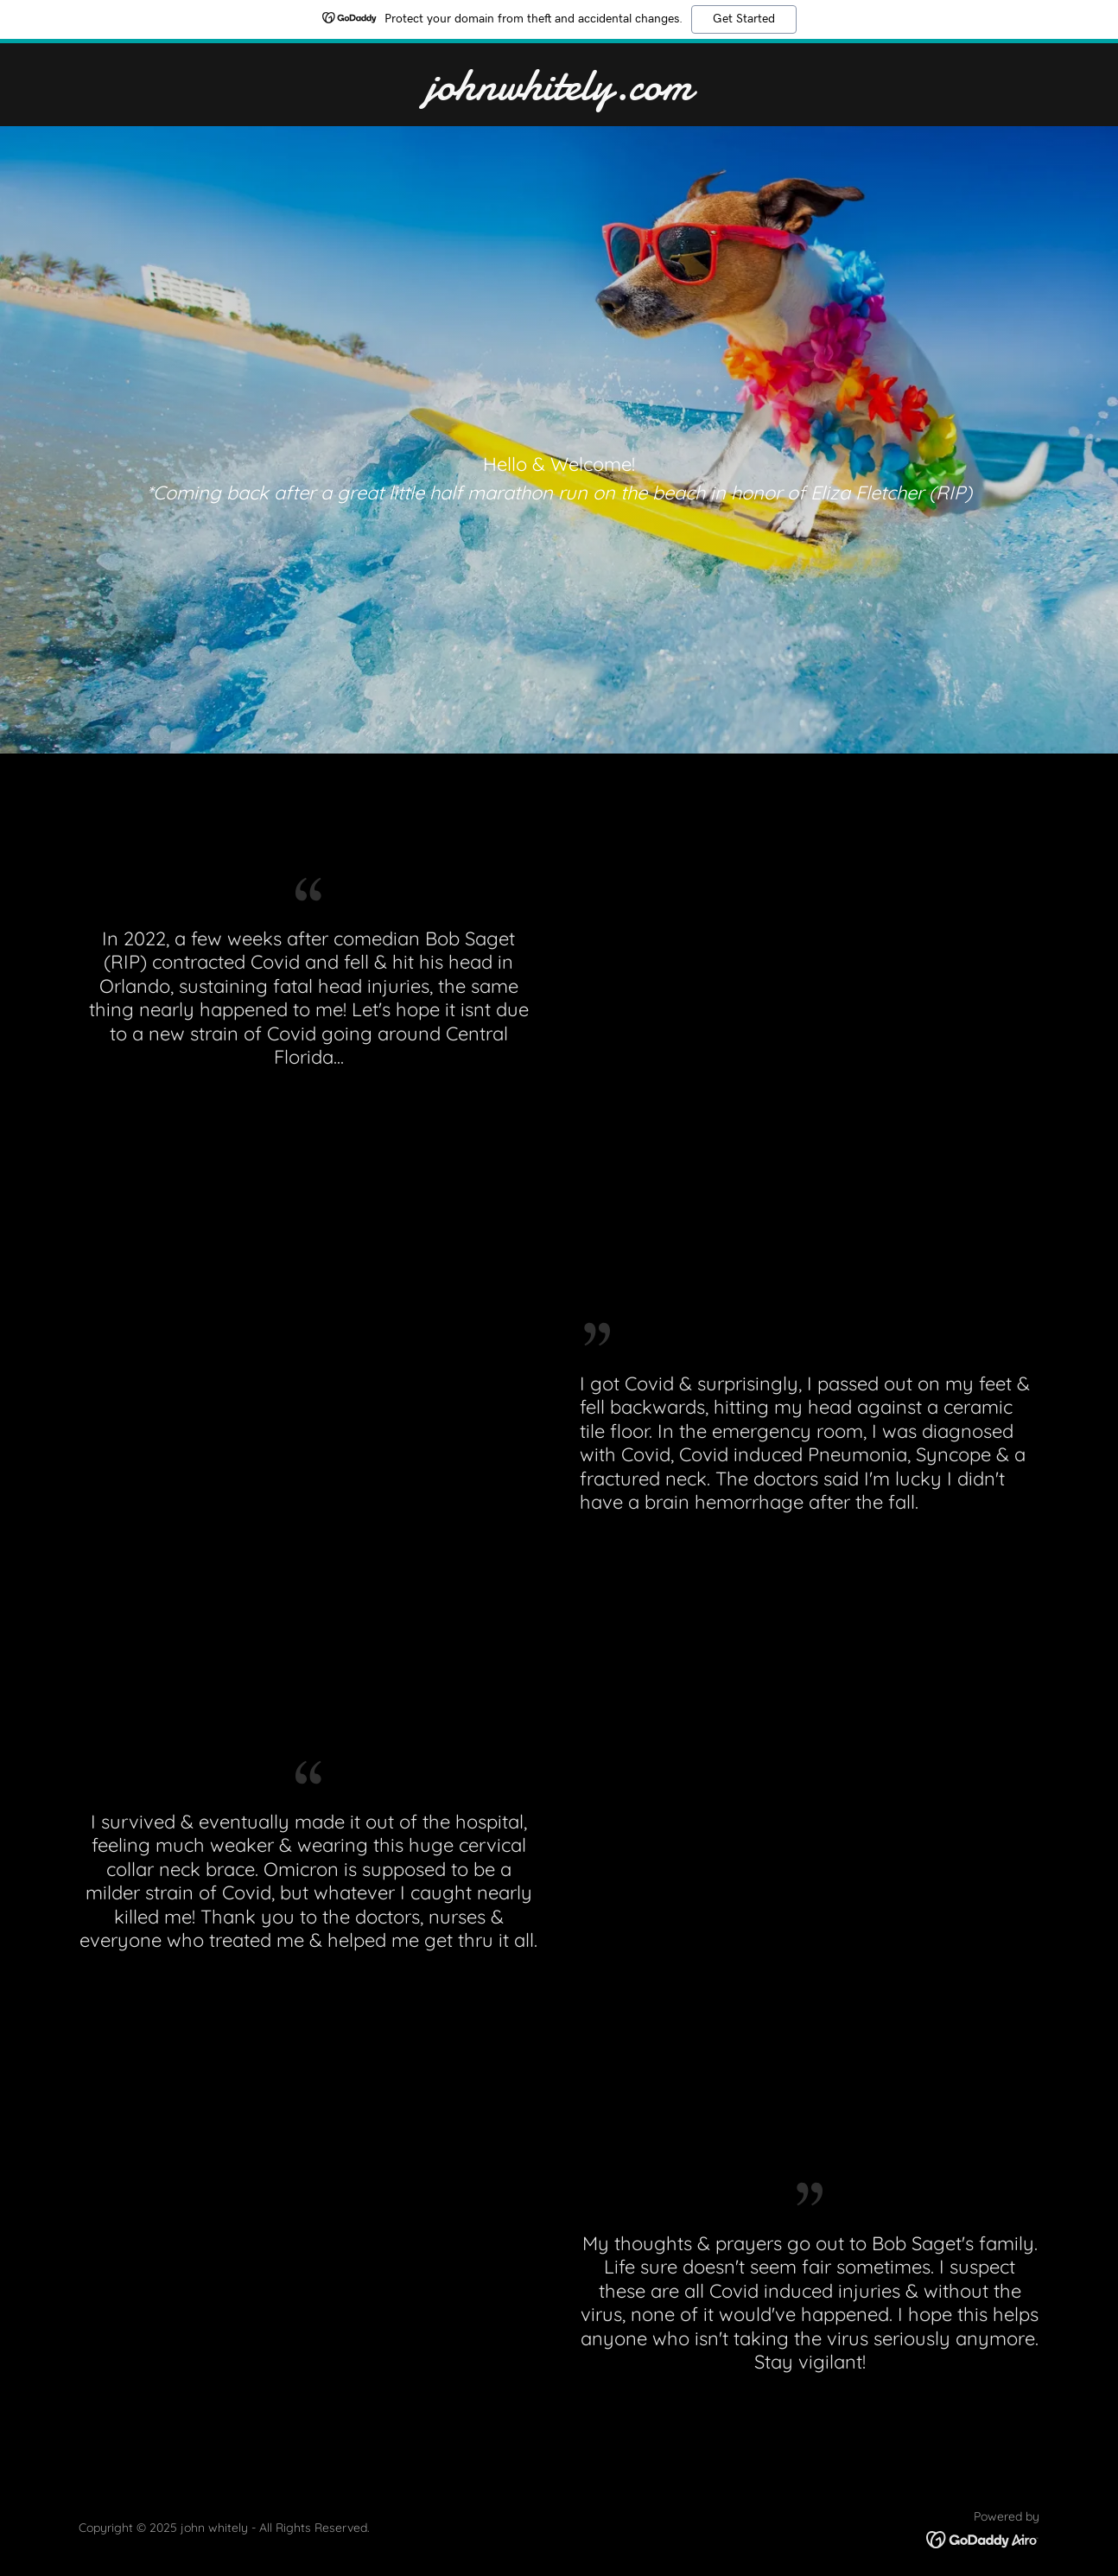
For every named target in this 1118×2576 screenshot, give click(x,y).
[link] (559, 94)
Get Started (744, 19)
